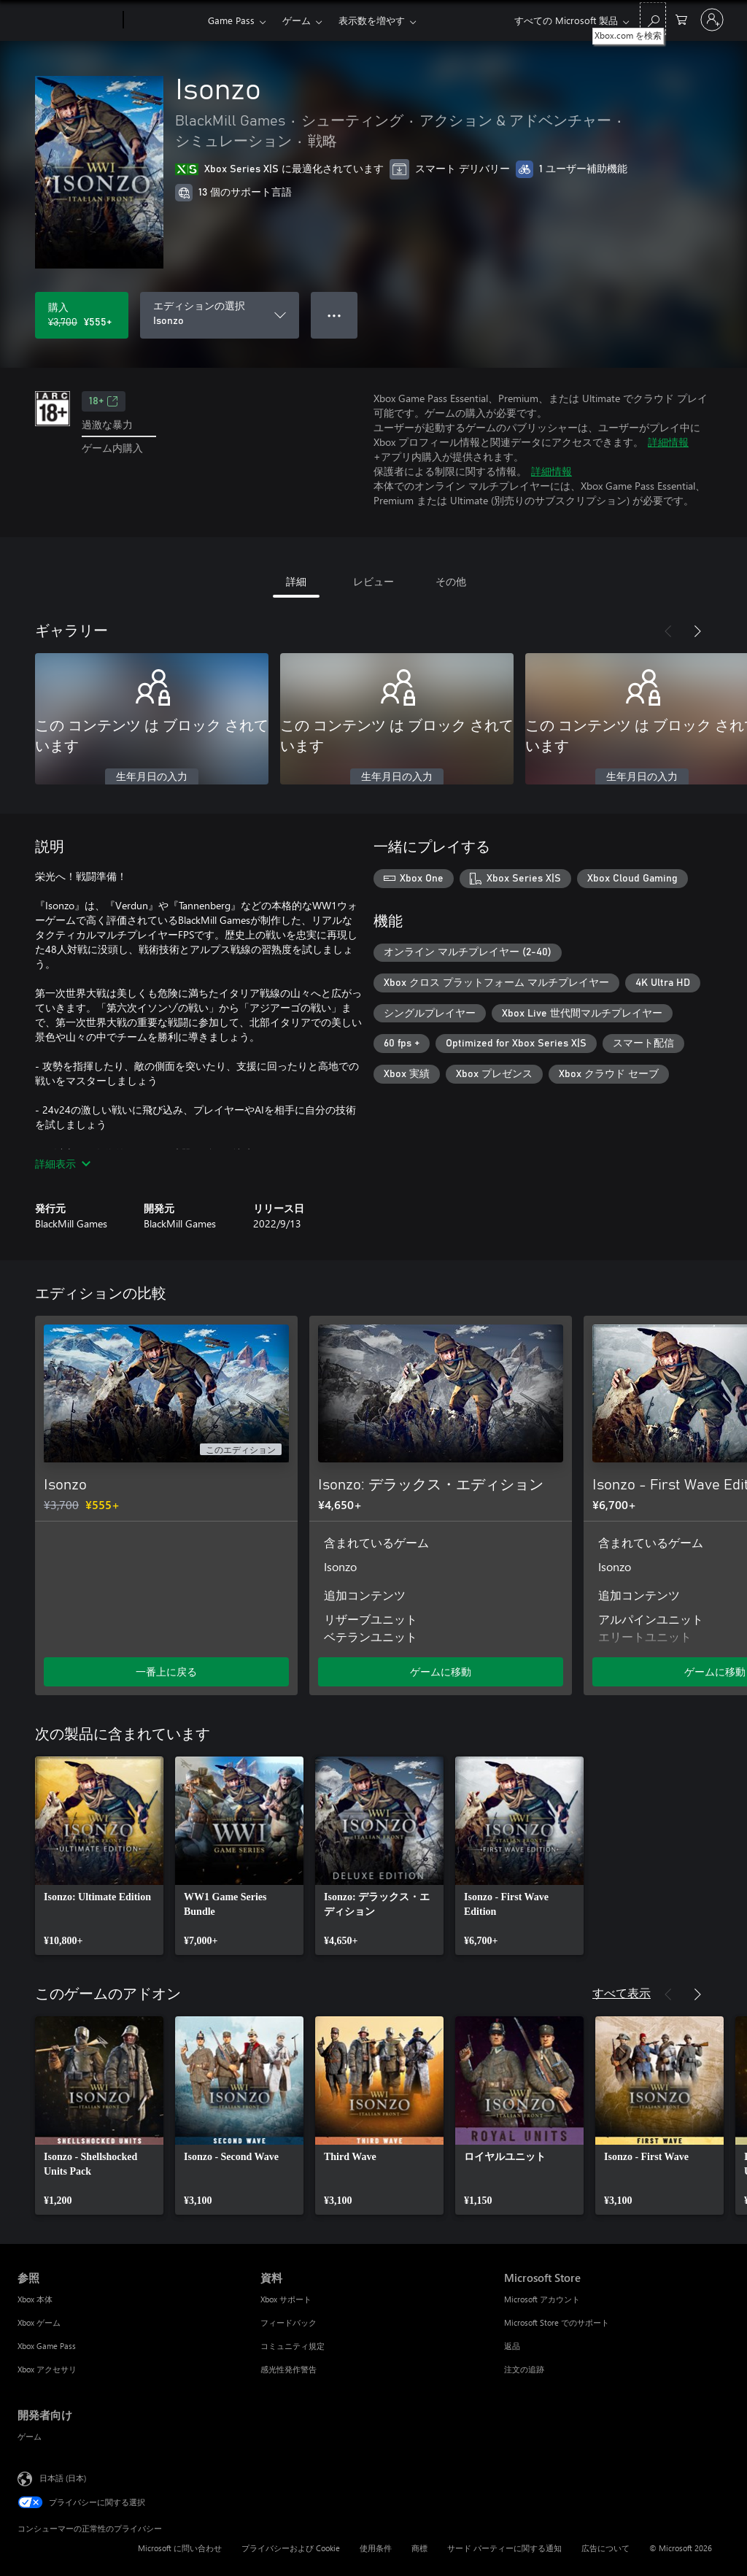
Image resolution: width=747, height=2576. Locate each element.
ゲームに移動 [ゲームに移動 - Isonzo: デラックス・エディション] (440, 1671)
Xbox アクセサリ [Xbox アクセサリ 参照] (47, 2369)
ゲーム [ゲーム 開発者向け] (30, 2436)
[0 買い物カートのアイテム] (681, 18)
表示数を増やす (371, 20)
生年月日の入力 (151, 777)
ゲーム (296, 20)
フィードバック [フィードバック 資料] (288, 2322)
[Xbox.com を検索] (653, 18)
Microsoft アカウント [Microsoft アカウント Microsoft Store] (542, 2299)
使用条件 (376, 2548)
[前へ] (668, 631)
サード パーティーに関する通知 (504, 2548)
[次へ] (697, 631)
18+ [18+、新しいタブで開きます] (103, 401)
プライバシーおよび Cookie (290, 2548)
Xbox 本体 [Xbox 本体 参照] (35, 2299)
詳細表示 (62, 1164)
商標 (419, 2548)
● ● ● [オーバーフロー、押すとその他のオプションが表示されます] (334, 315)
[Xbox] (164, 20)
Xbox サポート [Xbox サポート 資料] (285, 2299)
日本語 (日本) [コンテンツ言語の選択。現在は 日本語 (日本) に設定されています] (62, 2478)
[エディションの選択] (219, 315)
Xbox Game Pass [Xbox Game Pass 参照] (47, 2346)
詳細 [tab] (296, 581)
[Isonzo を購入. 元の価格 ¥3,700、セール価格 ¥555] (81, 315)
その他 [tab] (451, 581)
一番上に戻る (166, 1671)
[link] (99, 1855)
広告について (605, 2548)
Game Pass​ (231, 20)
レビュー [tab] (373, 581)
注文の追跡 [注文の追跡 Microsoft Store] (524, 2369)
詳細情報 (668, 442)
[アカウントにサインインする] (711, 19)
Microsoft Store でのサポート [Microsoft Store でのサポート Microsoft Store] (556, 2322)
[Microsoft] (67, 20)
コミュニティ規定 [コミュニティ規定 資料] (292, 2346)
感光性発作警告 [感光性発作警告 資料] (288, 2369)
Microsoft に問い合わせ (180, 2548)
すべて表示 (621, 1992)
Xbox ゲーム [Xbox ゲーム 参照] (39, 2322)
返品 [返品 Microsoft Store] (512, 2346)
